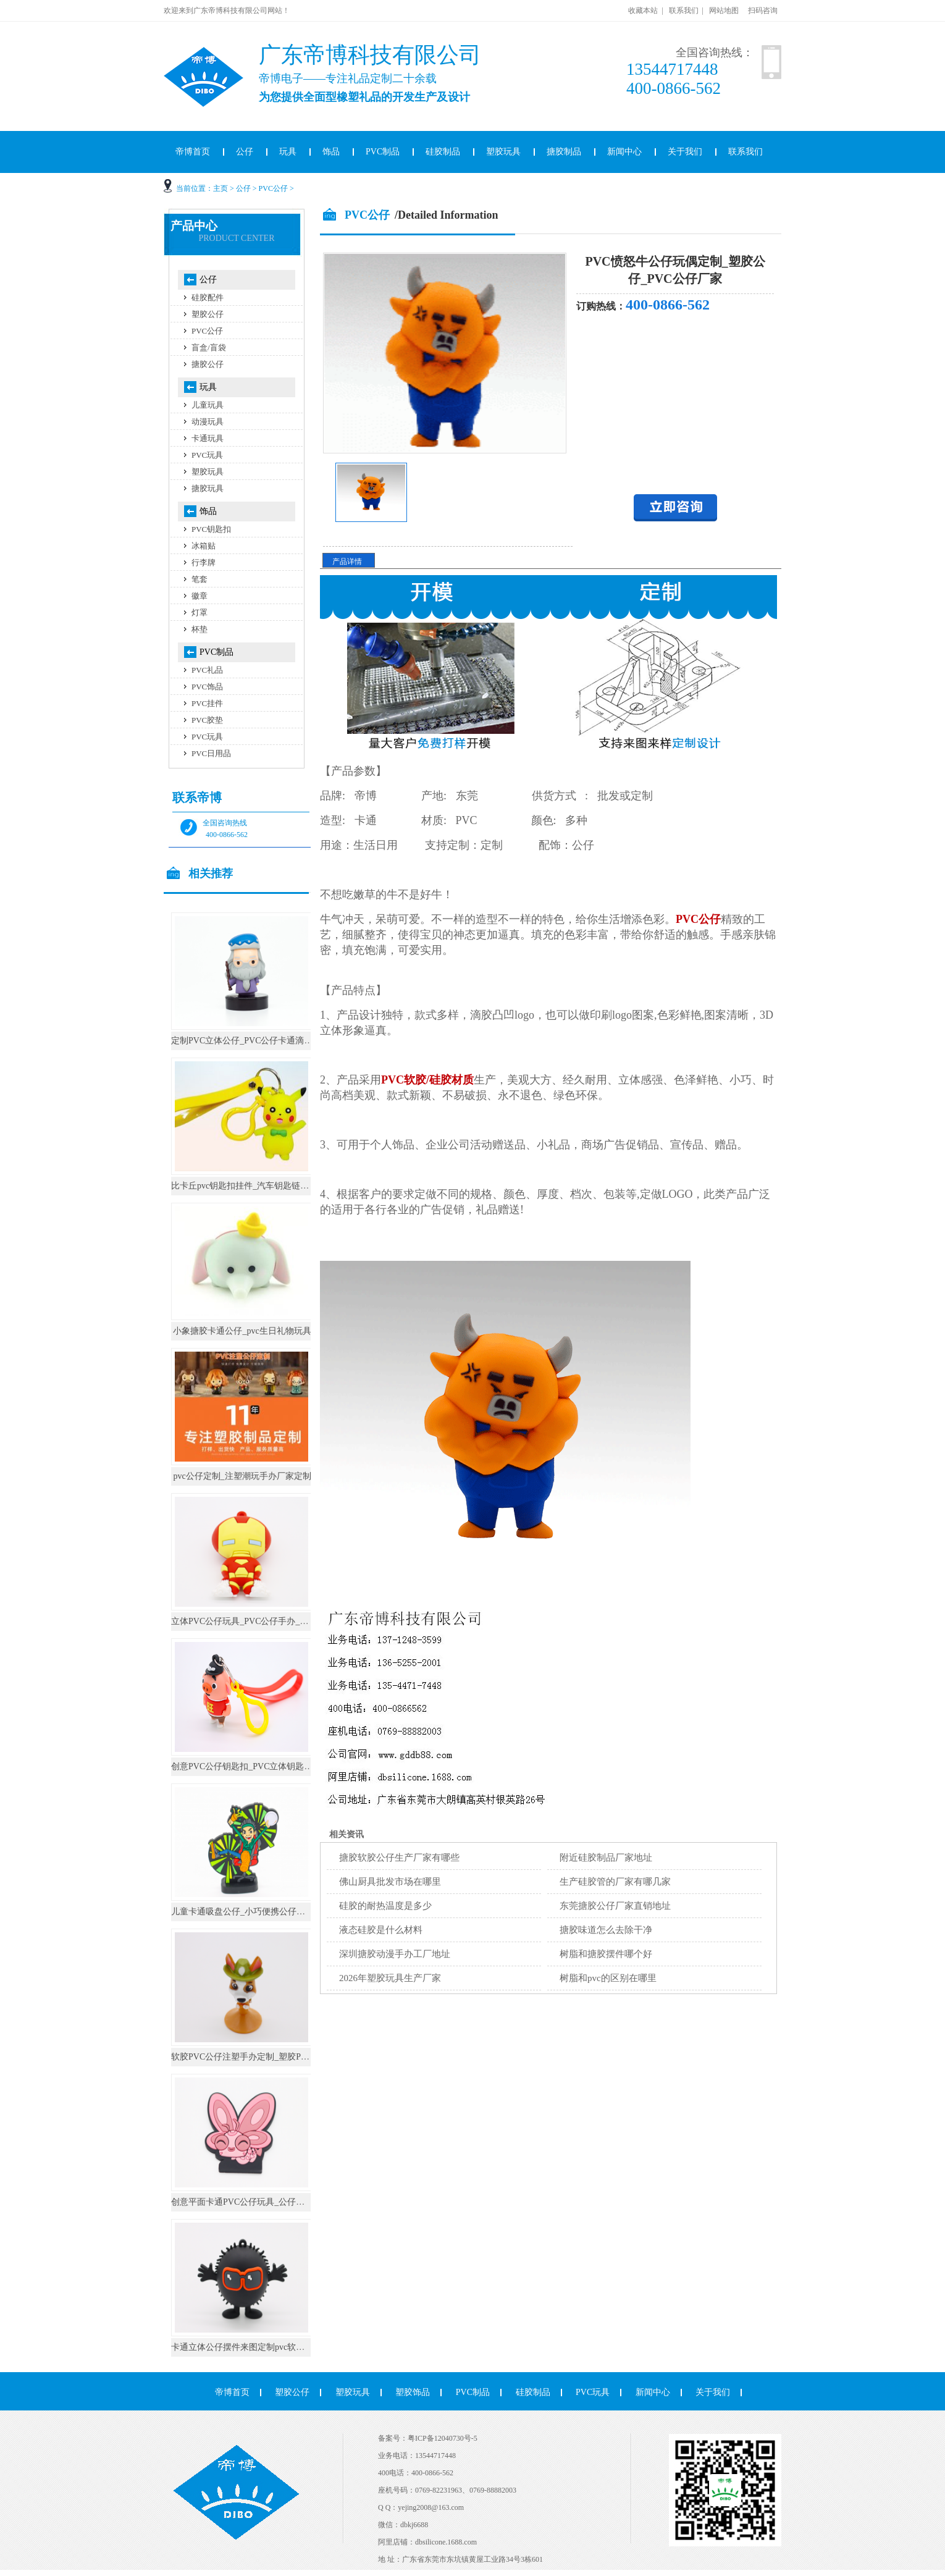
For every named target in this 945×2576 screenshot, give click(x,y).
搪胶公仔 (207, 364)
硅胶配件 (207, 297)
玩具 (287, 151)
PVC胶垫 (207, 720)
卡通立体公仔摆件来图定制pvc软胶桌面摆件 (255, 2347)
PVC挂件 (207, 703)
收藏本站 (643, 10)
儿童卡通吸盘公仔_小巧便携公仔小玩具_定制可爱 (266, 1911)
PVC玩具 (207, 455)
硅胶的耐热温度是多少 (385, 1906)
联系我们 (684, 10)
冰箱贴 (203, 545)
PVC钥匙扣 (211, 529)
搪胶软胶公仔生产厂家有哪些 (399, 1858)
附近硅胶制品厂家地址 (606, 1858)
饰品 (331, 151)
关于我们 (685, 151)
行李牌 (203, 562)
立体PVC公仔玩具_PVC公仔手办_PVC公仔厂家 (261, 1621)
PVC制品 (383, 151)
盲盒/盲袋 (208, 347)
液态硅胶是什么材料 (380, 1930)
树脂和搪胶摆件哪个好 (606, 1954)
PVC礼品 (207, 670)
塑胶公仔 (207, 314)
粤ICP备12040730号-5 (442, 2438)
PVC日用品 (211, 753)
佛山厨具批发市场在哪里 (390, 1882)
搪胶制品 (564, 151)
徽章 (199, 595)
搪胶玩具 (207, 488)
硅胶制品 (443, 151)
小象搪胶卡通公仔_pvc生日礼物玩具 (242, 1331)
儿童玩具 (207, 405)
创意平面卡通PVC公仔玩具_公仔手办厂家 (250, 2202)
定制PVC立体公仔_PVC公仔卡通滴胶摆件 (250, 1040)
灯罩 (199, 612)
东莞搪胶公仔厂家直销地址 (615, 1906)
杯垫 (199, 629)
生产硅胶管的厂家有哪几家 (615, 1882)
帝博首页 (192, 151)
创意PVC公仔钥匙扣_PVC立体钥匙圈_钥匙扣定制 (265, 1766)
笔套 (199, 579)
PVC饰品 (207, 686)
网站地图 (724, 10)
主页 (220, 188)
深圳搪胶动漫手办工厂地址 (394, 1954)
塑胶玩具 (503, 151)
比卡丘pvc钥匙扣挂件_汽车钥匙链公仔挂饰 (253, 1185)
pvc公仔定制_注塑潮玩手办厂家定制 (242, 1476)
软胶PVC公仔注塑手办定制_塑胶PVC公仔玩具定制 (267, 2056)
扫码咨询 (763, 10)
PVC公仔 (273, 188)
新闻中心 (624, 151)
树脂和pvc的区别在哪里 (608, 1978)
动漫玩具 (207, 421)
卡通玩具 (207, 438)
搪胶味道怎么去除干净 (606, 1930)
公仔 (244, 151)
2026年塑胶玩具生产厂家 (390, 1978)
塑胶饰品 (412, 2392)
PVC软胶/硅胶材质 (427, 1080)
